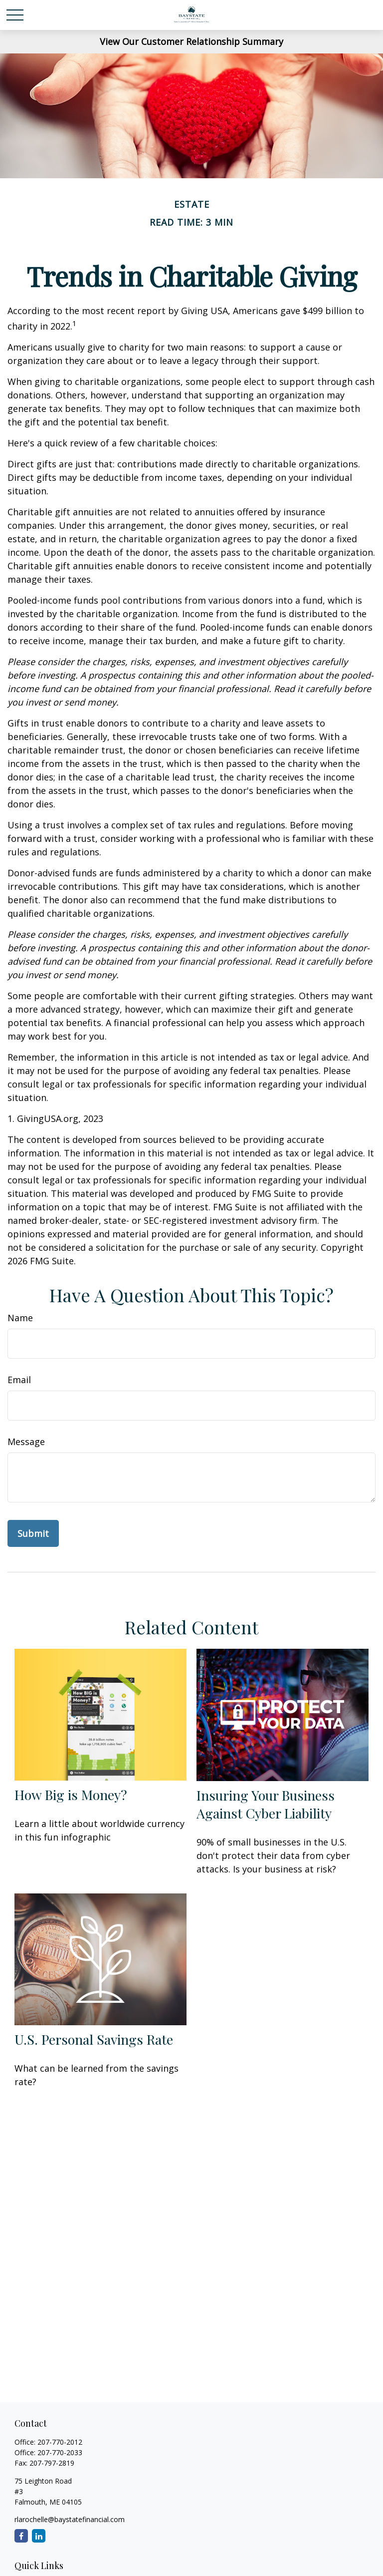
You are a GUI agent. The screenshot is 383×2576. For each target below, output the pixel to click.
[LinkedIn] (38, 2536)
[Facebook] (21, 2536)
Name (20, 1318)
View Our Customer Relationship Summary (191, 41)
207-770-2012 (59, 2442)
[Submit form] (33, 1533)
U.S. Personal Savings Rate (93, 2039)
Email (19, 1380)
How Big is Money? (70, 1795)
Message (26, 1442)
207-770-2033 (59, 2452)
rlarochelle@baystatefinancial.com (69, 2519)
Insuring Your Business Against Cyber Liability (265, 1804)
